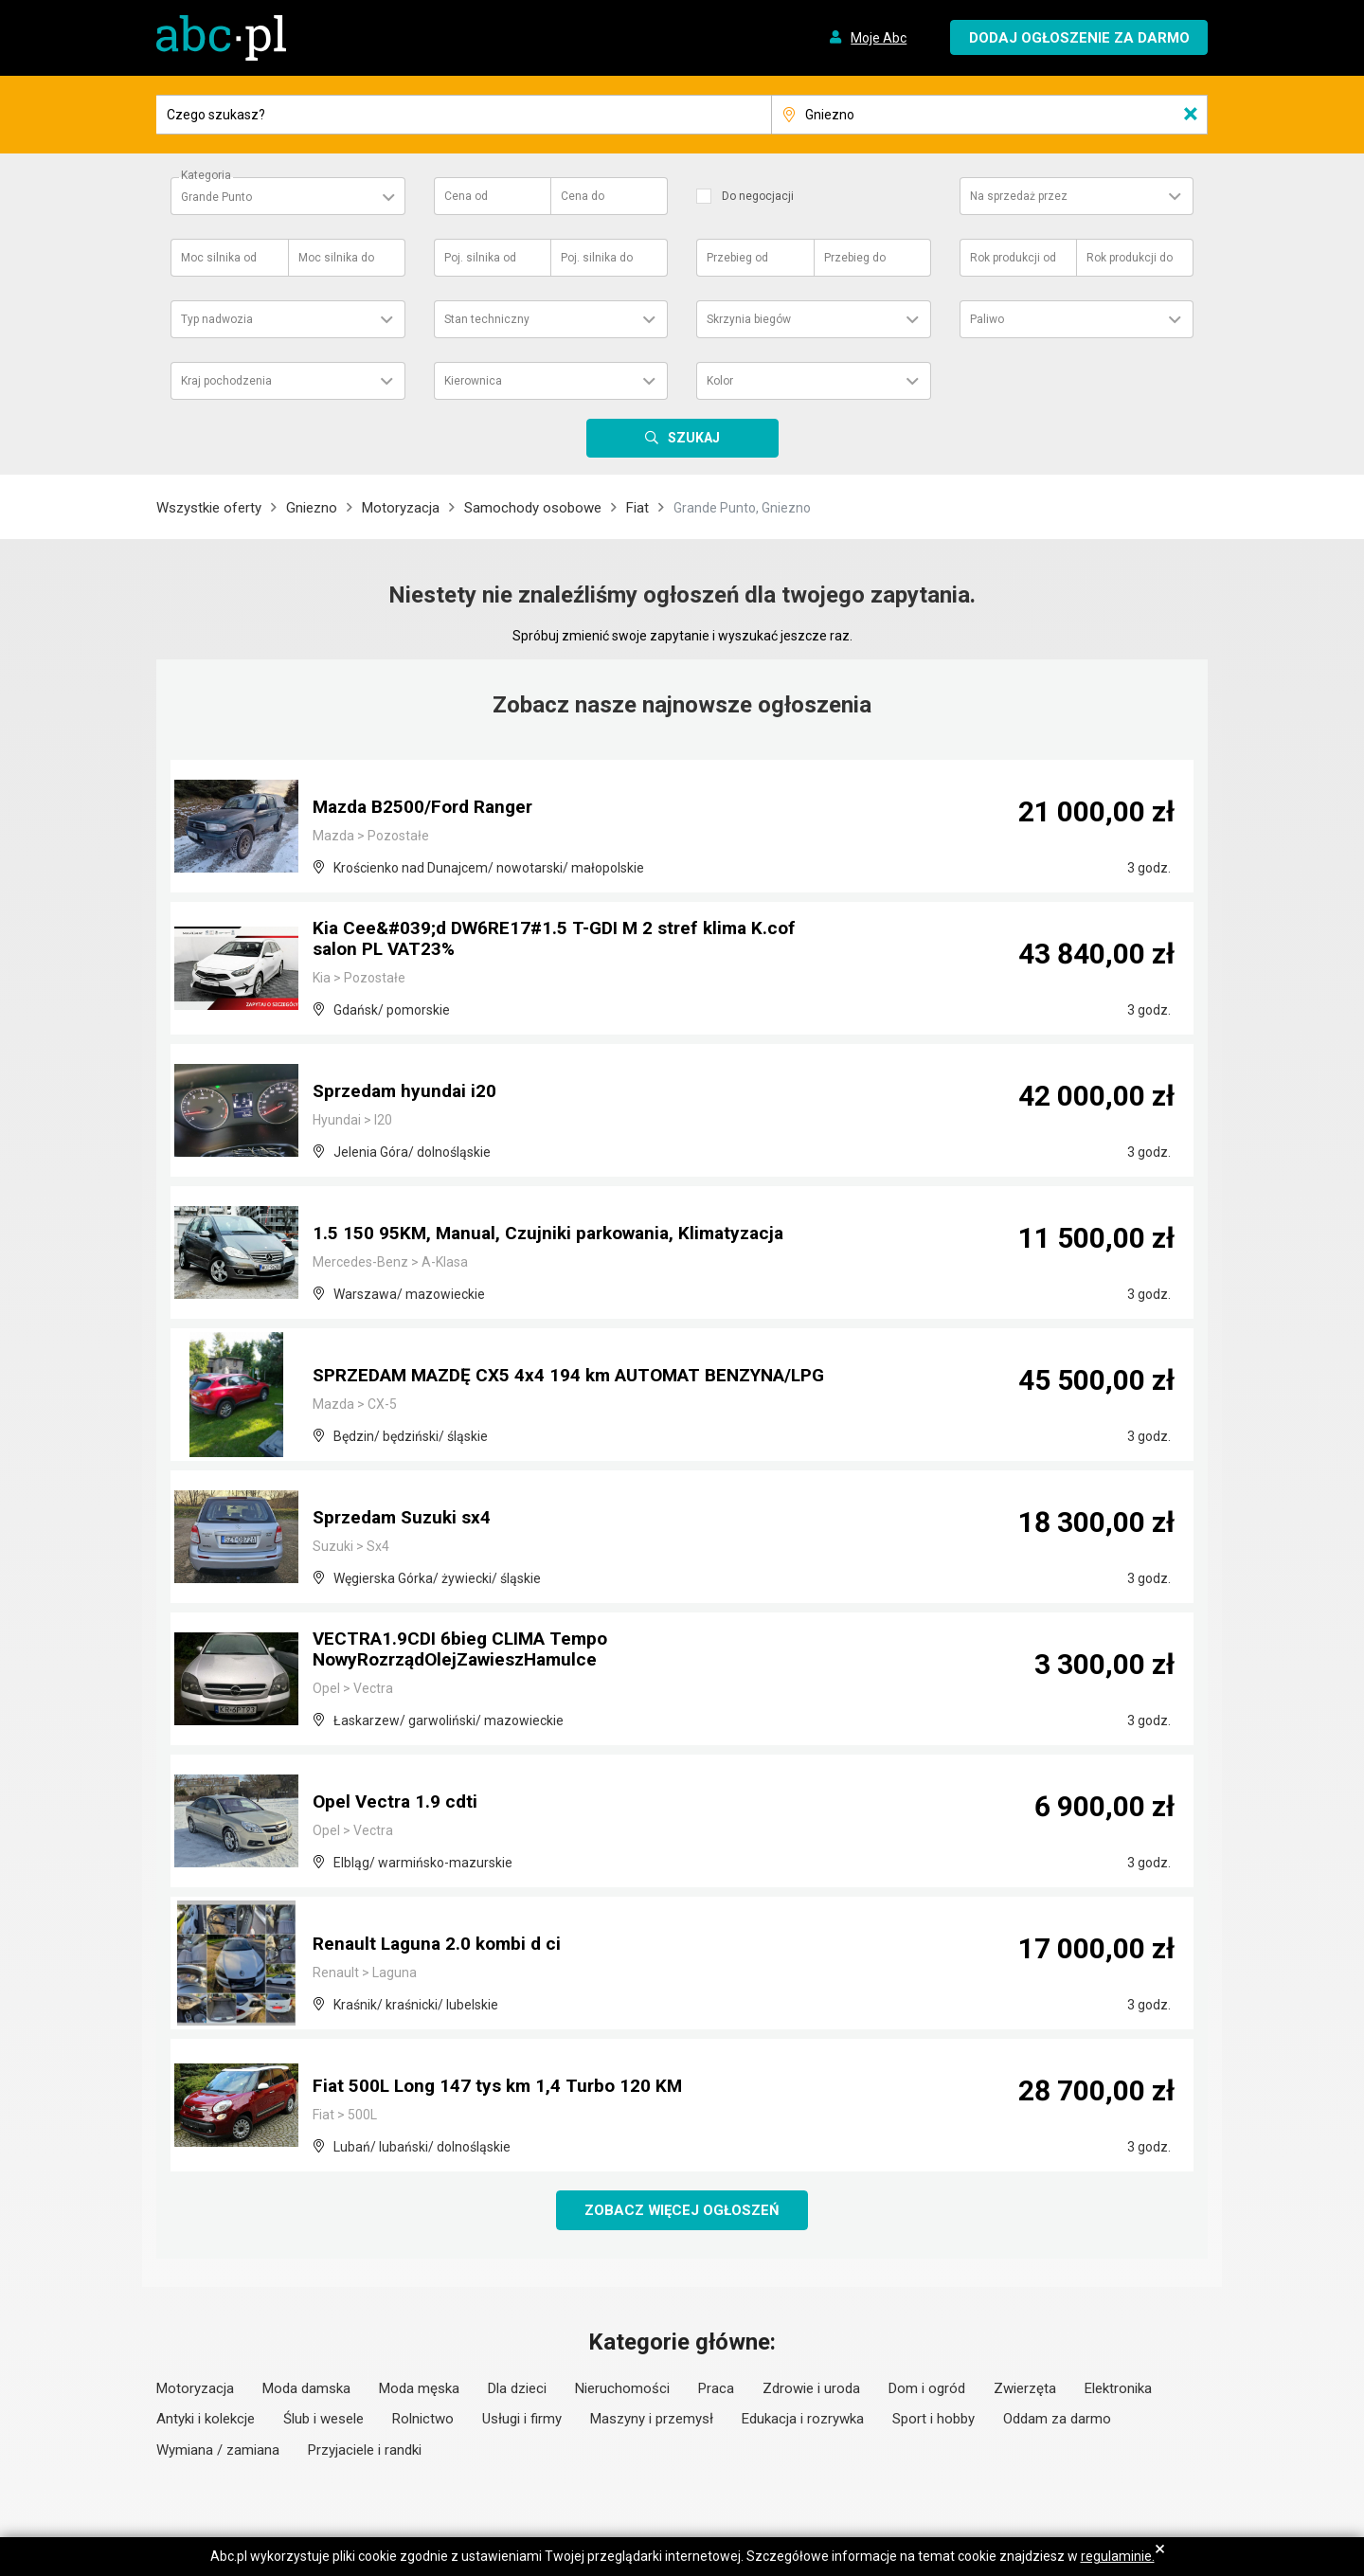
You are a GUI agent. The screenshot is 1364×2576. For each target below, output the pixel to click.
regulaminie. (1118, 2556)
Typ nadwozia (217, 319)
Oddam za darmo (1057, 2419)
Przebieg (737, 257)
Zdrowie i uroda (811, 2389)
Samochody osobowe (532, 507)
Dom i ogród (926, 2389)
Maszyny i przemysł (651, 2419)
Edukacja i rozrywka (803, 2419)
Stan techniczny (486, 319)
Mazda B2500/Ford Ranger (429, 808)
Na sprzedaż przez (1019, 196)
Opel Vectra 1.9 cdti (397, 1803)
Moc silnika (219, 257)
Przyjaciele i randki (365, 2450)
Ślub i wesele (323, 2419)
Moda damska (306, 2389)
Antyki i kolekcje (205, 2419)
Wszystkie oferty (208, 507)
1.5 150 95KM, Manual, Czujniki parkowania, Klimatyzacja (557, 1234)
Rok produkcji (1013, 257)
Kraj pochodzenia (226, 380)
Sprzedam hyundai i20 (408, 1092)
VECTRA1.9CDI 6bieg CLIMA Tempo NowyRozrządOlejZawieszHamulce (466, 1651)
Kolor (720, 380)
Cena (466, 196)
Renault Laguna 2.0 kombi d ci (441, 1945)
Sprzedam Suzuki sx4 (406, 1518)
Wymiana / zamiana (217, 2450)
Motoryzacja (401, 507)
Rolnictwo (423, 2419)
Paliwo (987, 319)
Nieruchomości (622, 2389)
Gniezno (311, 507)
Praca (716, 2389)
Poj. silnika (480, 257)
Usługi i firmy (522, 2419)
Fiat (637, 507)
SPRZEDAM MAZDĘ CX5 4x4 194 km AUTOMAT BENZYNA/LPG (517, 1367)
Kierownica (473, 380)
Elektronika (1118, 2389)
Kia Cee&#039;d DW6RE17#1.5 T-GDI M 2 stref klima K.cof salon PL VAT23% (563, 941)
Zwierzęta (1025, 2389)
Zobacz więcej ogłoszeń (682, 2210)
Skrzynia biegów (749, 319)
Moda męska (419, 2389)
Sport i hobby (933, 2419)
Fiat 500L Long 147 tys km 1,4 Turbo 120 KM (502, 2087)
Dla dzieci (517, 2389)
